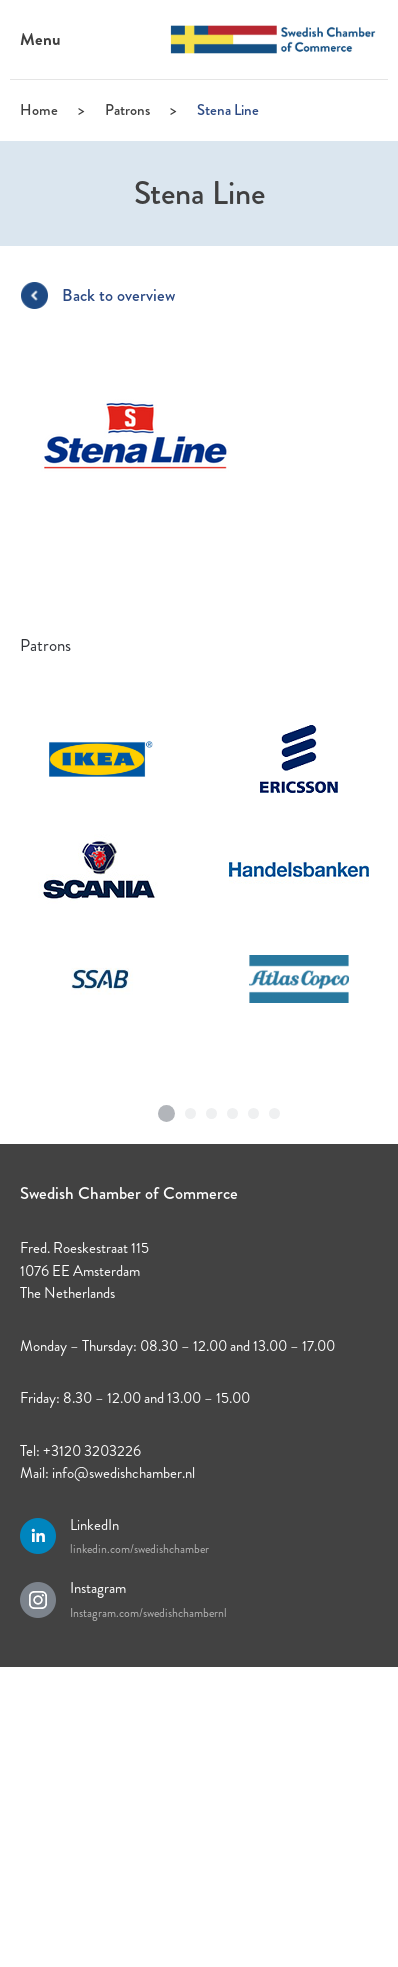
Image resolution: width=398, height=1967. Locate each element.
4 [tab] (233, 1109)
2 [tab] (191, 1109)
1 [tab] (167, 1106)
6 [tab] (275, 1109)
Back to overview (118, 295)
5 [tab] (254, 1109)
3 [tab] (212, 1109)
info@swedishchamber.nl (123, 1473)
